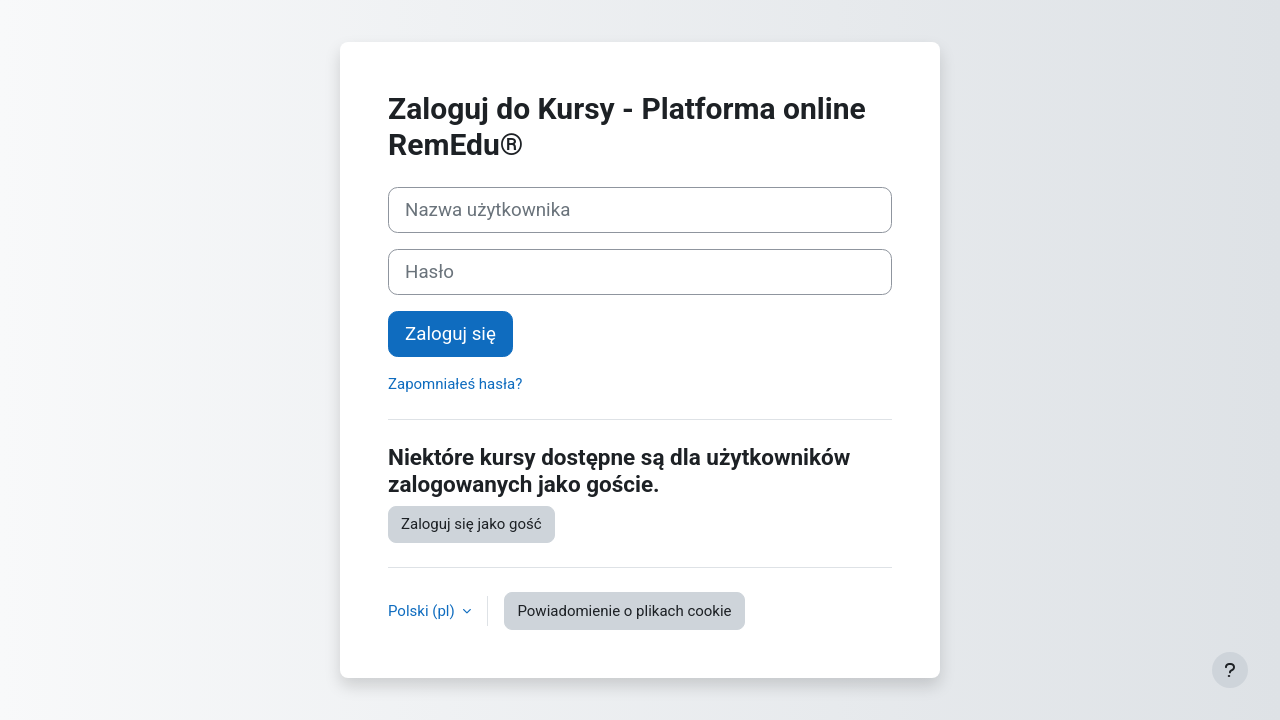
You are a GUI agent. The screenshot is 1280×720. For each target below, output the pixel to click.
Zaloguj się (450, 334)
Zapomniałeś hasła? (455, 384)
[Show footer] (1230, 670)
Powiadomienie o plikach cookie (624, 611)
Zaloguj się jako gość (471, 524)
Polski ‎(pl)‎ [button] (423, 611)
